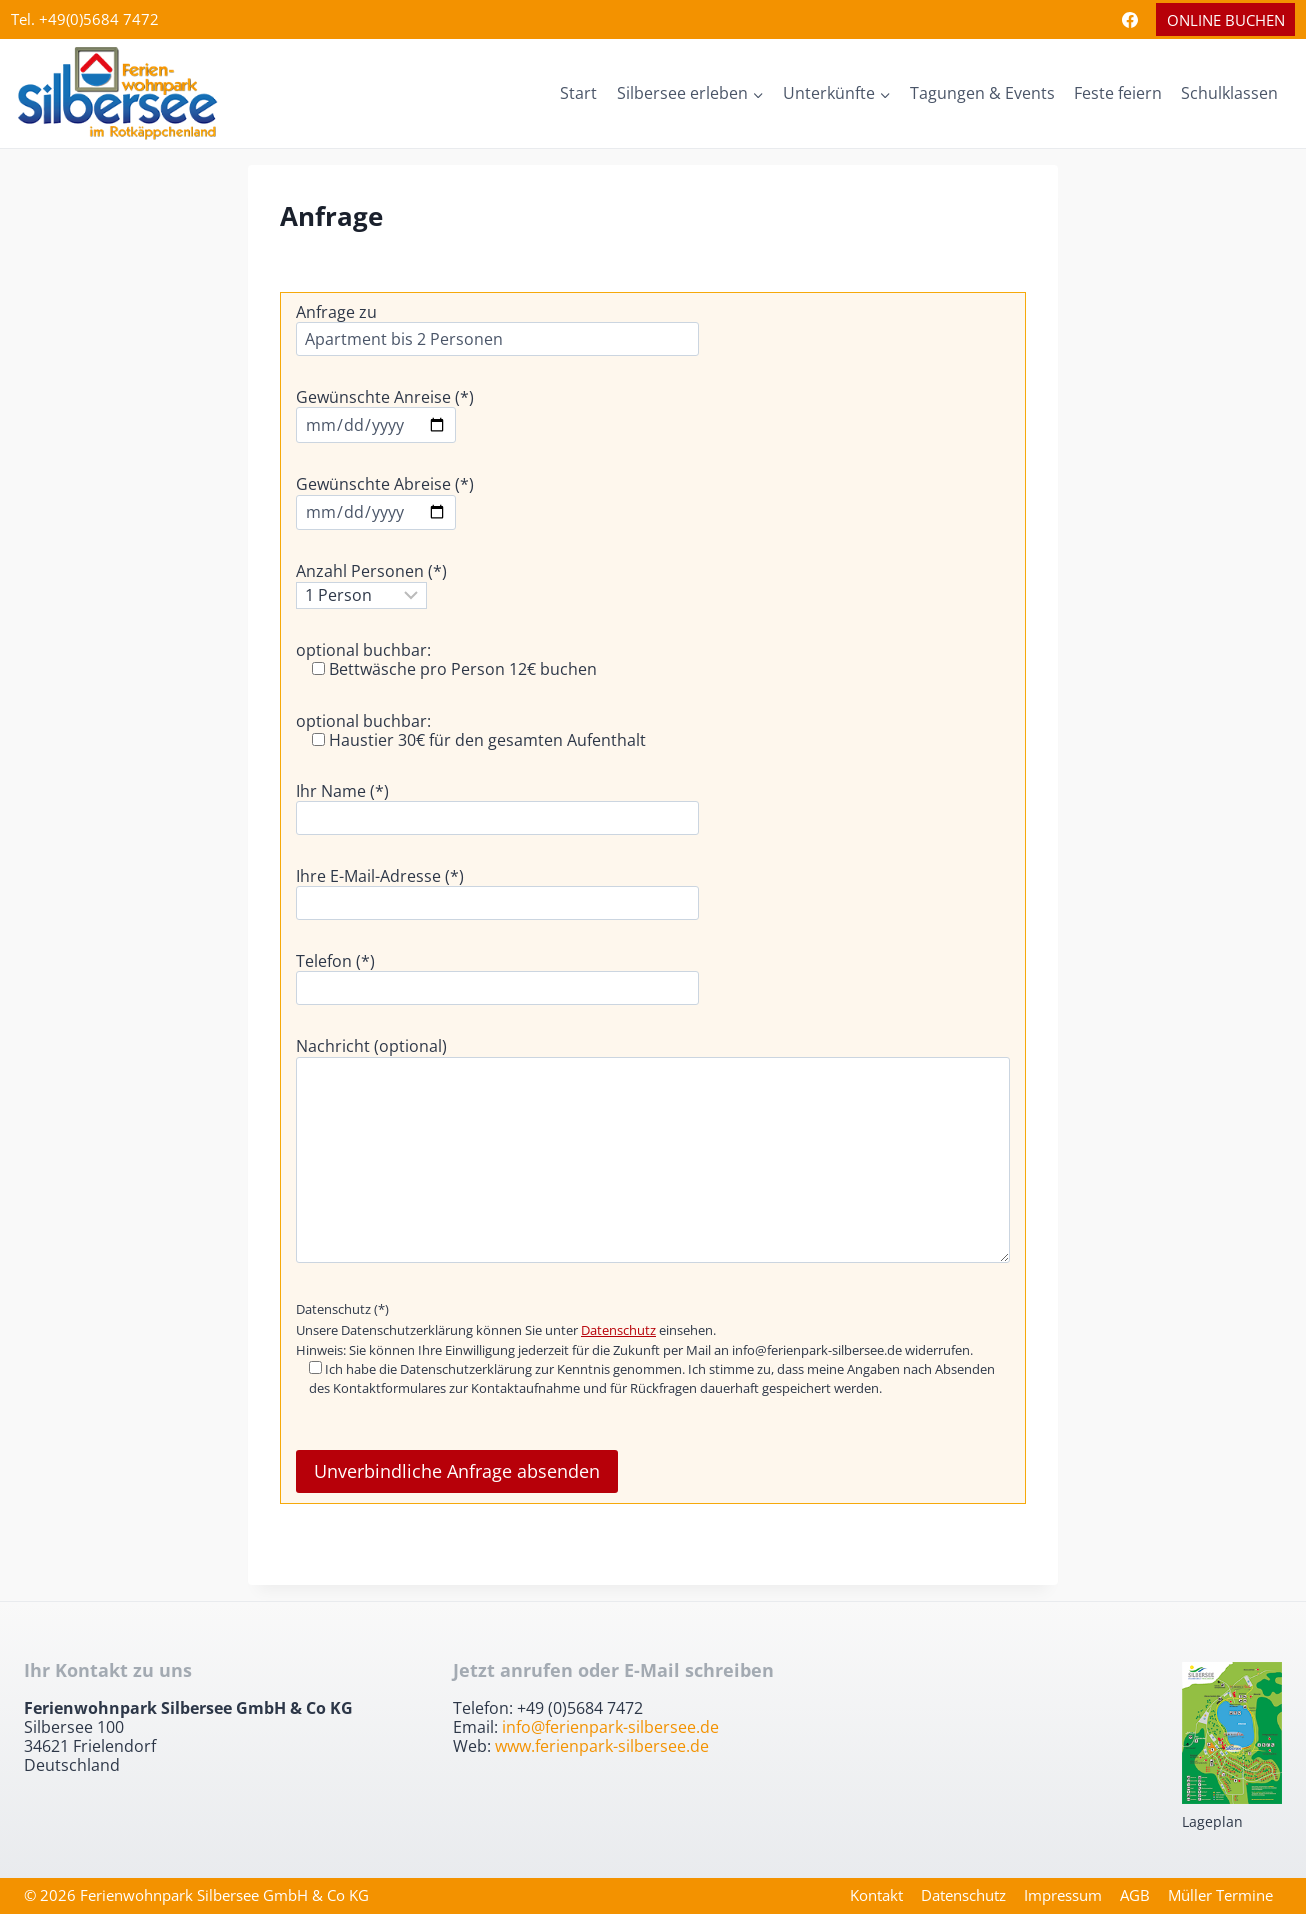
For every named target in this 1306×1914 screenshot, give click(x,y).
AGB (1135, 1895)
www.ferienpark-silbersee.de (602, 1746)
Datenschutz (618, 1330)
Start (578, 93)
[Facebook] (1130, 20)
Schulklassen (1229, 93)
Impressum (1063, 1895)
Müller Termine (1220, 1895)
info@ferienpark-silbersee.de (610, 1727)
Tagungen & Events (982, 93)
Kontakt (876, 1895)
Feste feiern (1118, 93)
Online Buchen (1226, 20)
